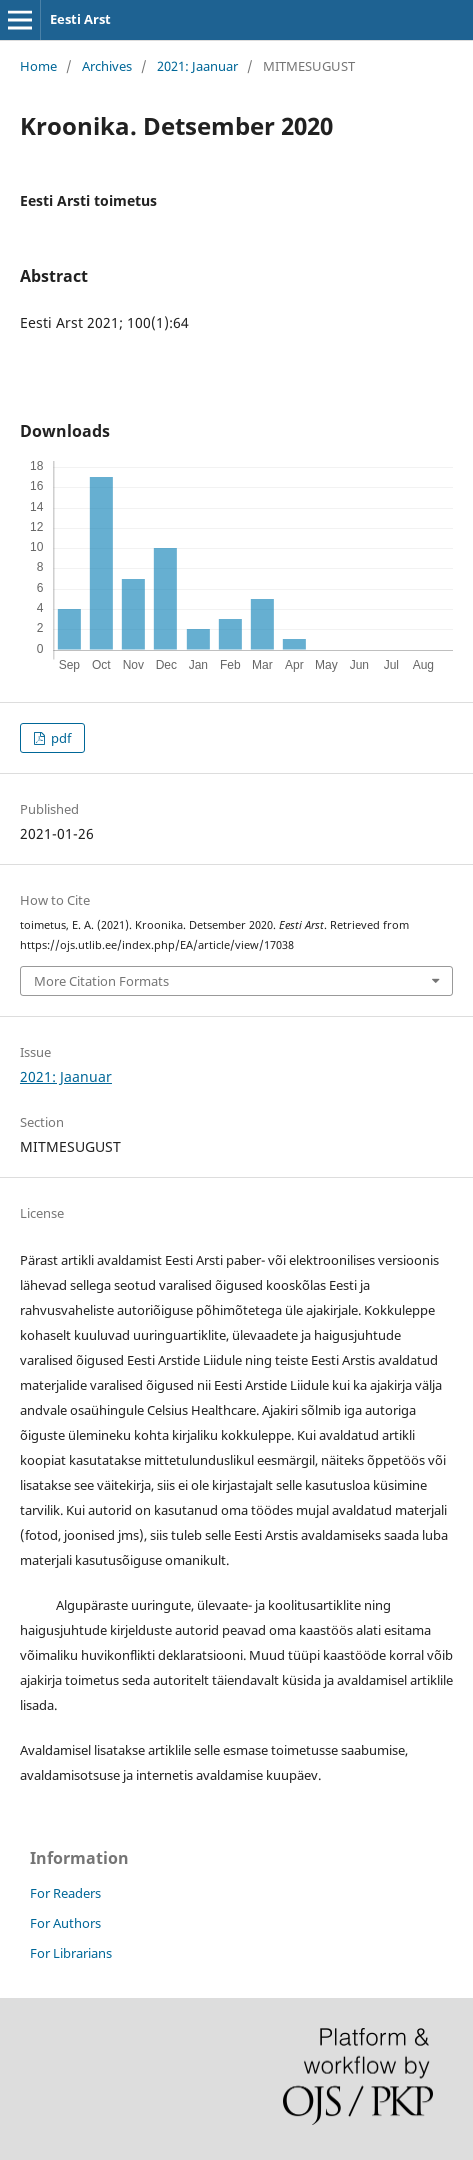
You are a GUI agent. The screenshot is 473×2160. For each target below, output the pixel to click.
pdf (59, 738)
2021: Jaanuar (197, 66)
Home (38, 66)
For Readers (65, 1893)
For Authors (65, 1923)
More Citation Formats (101, 981)
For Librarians (71, 1953)
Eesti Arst (80, 19)
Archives (107, 66)
